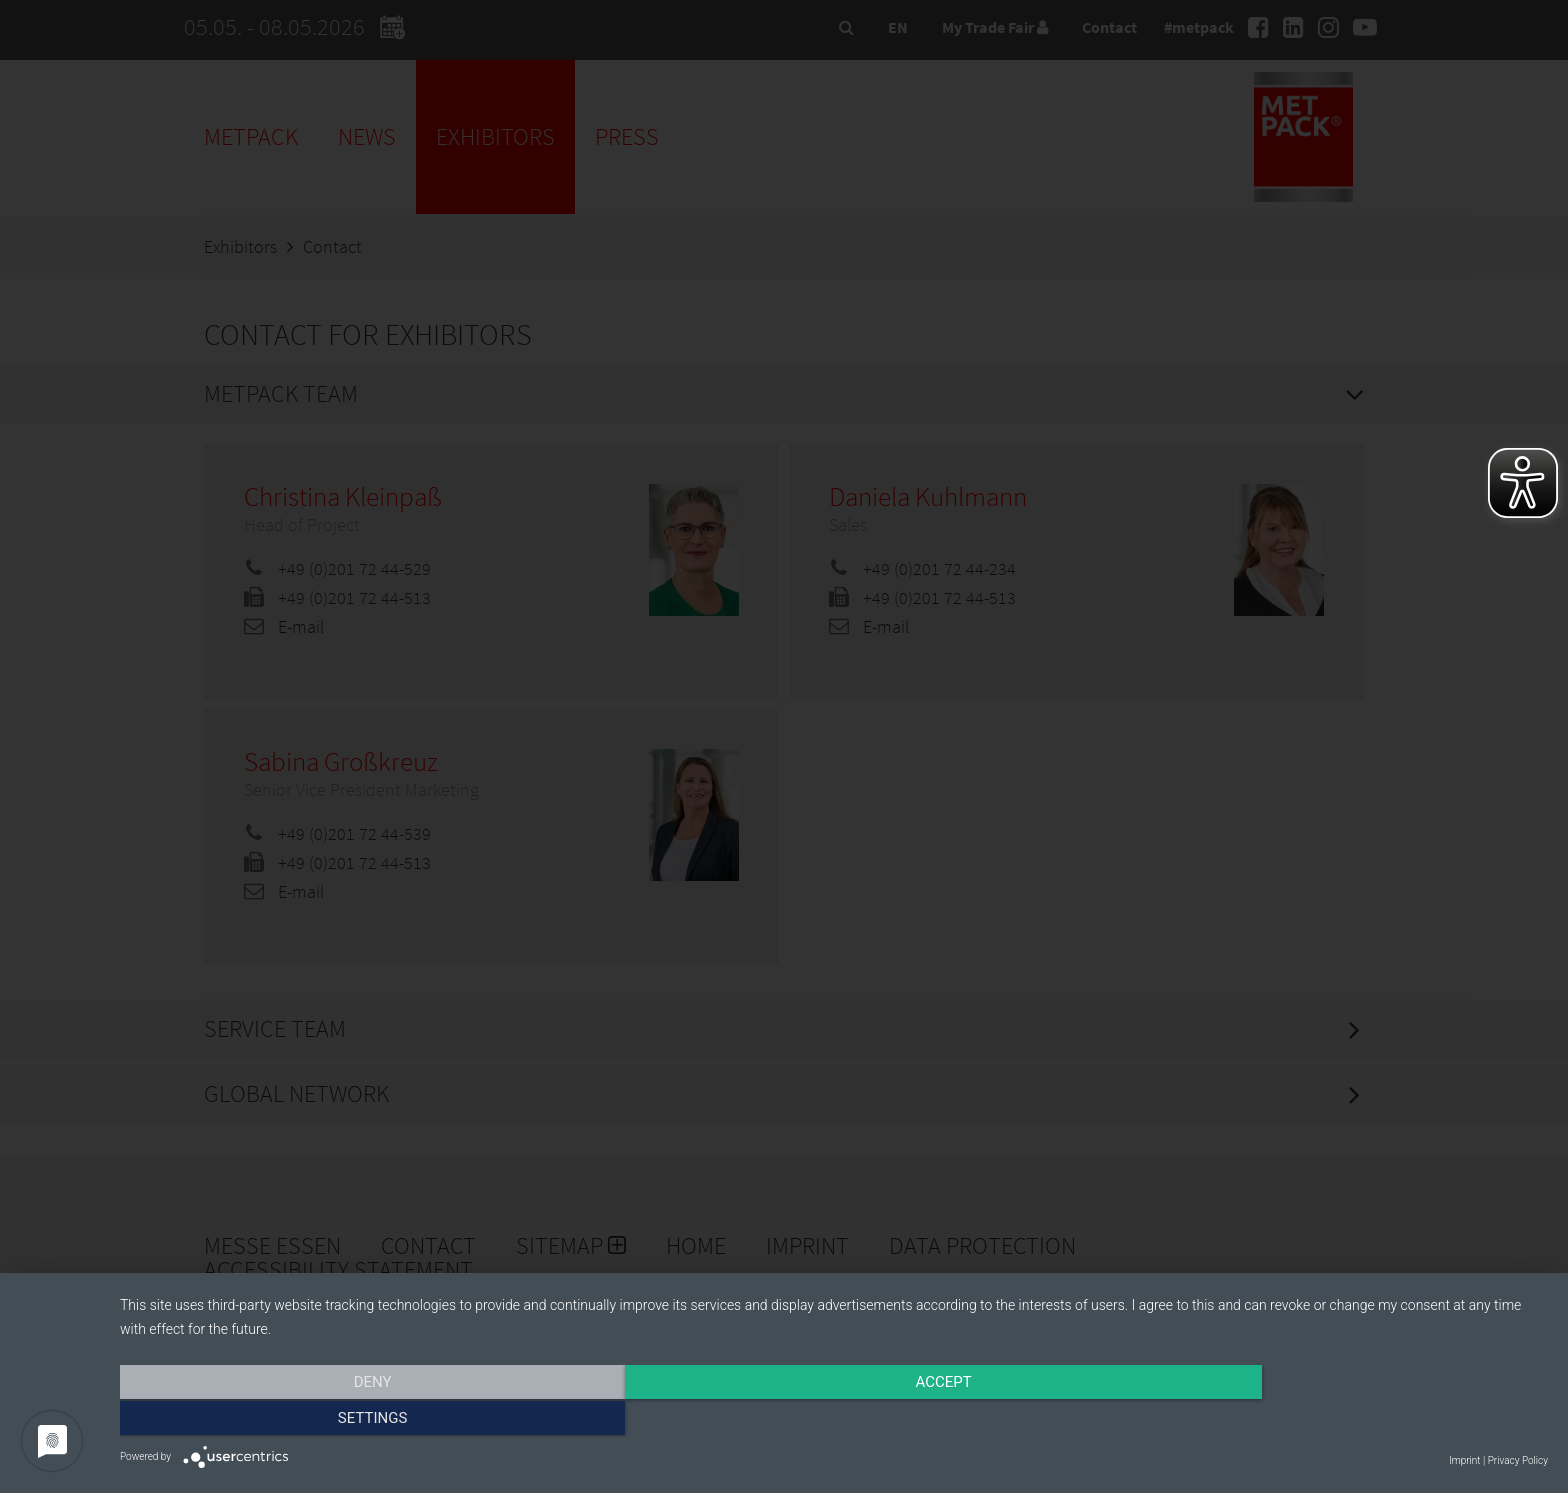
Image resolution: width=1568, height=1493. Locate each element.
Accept (834, 1420)
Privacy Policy (1518, 1460)
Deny (334, 1420)
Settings (1334, 1420)
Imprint (1464, 1460)
